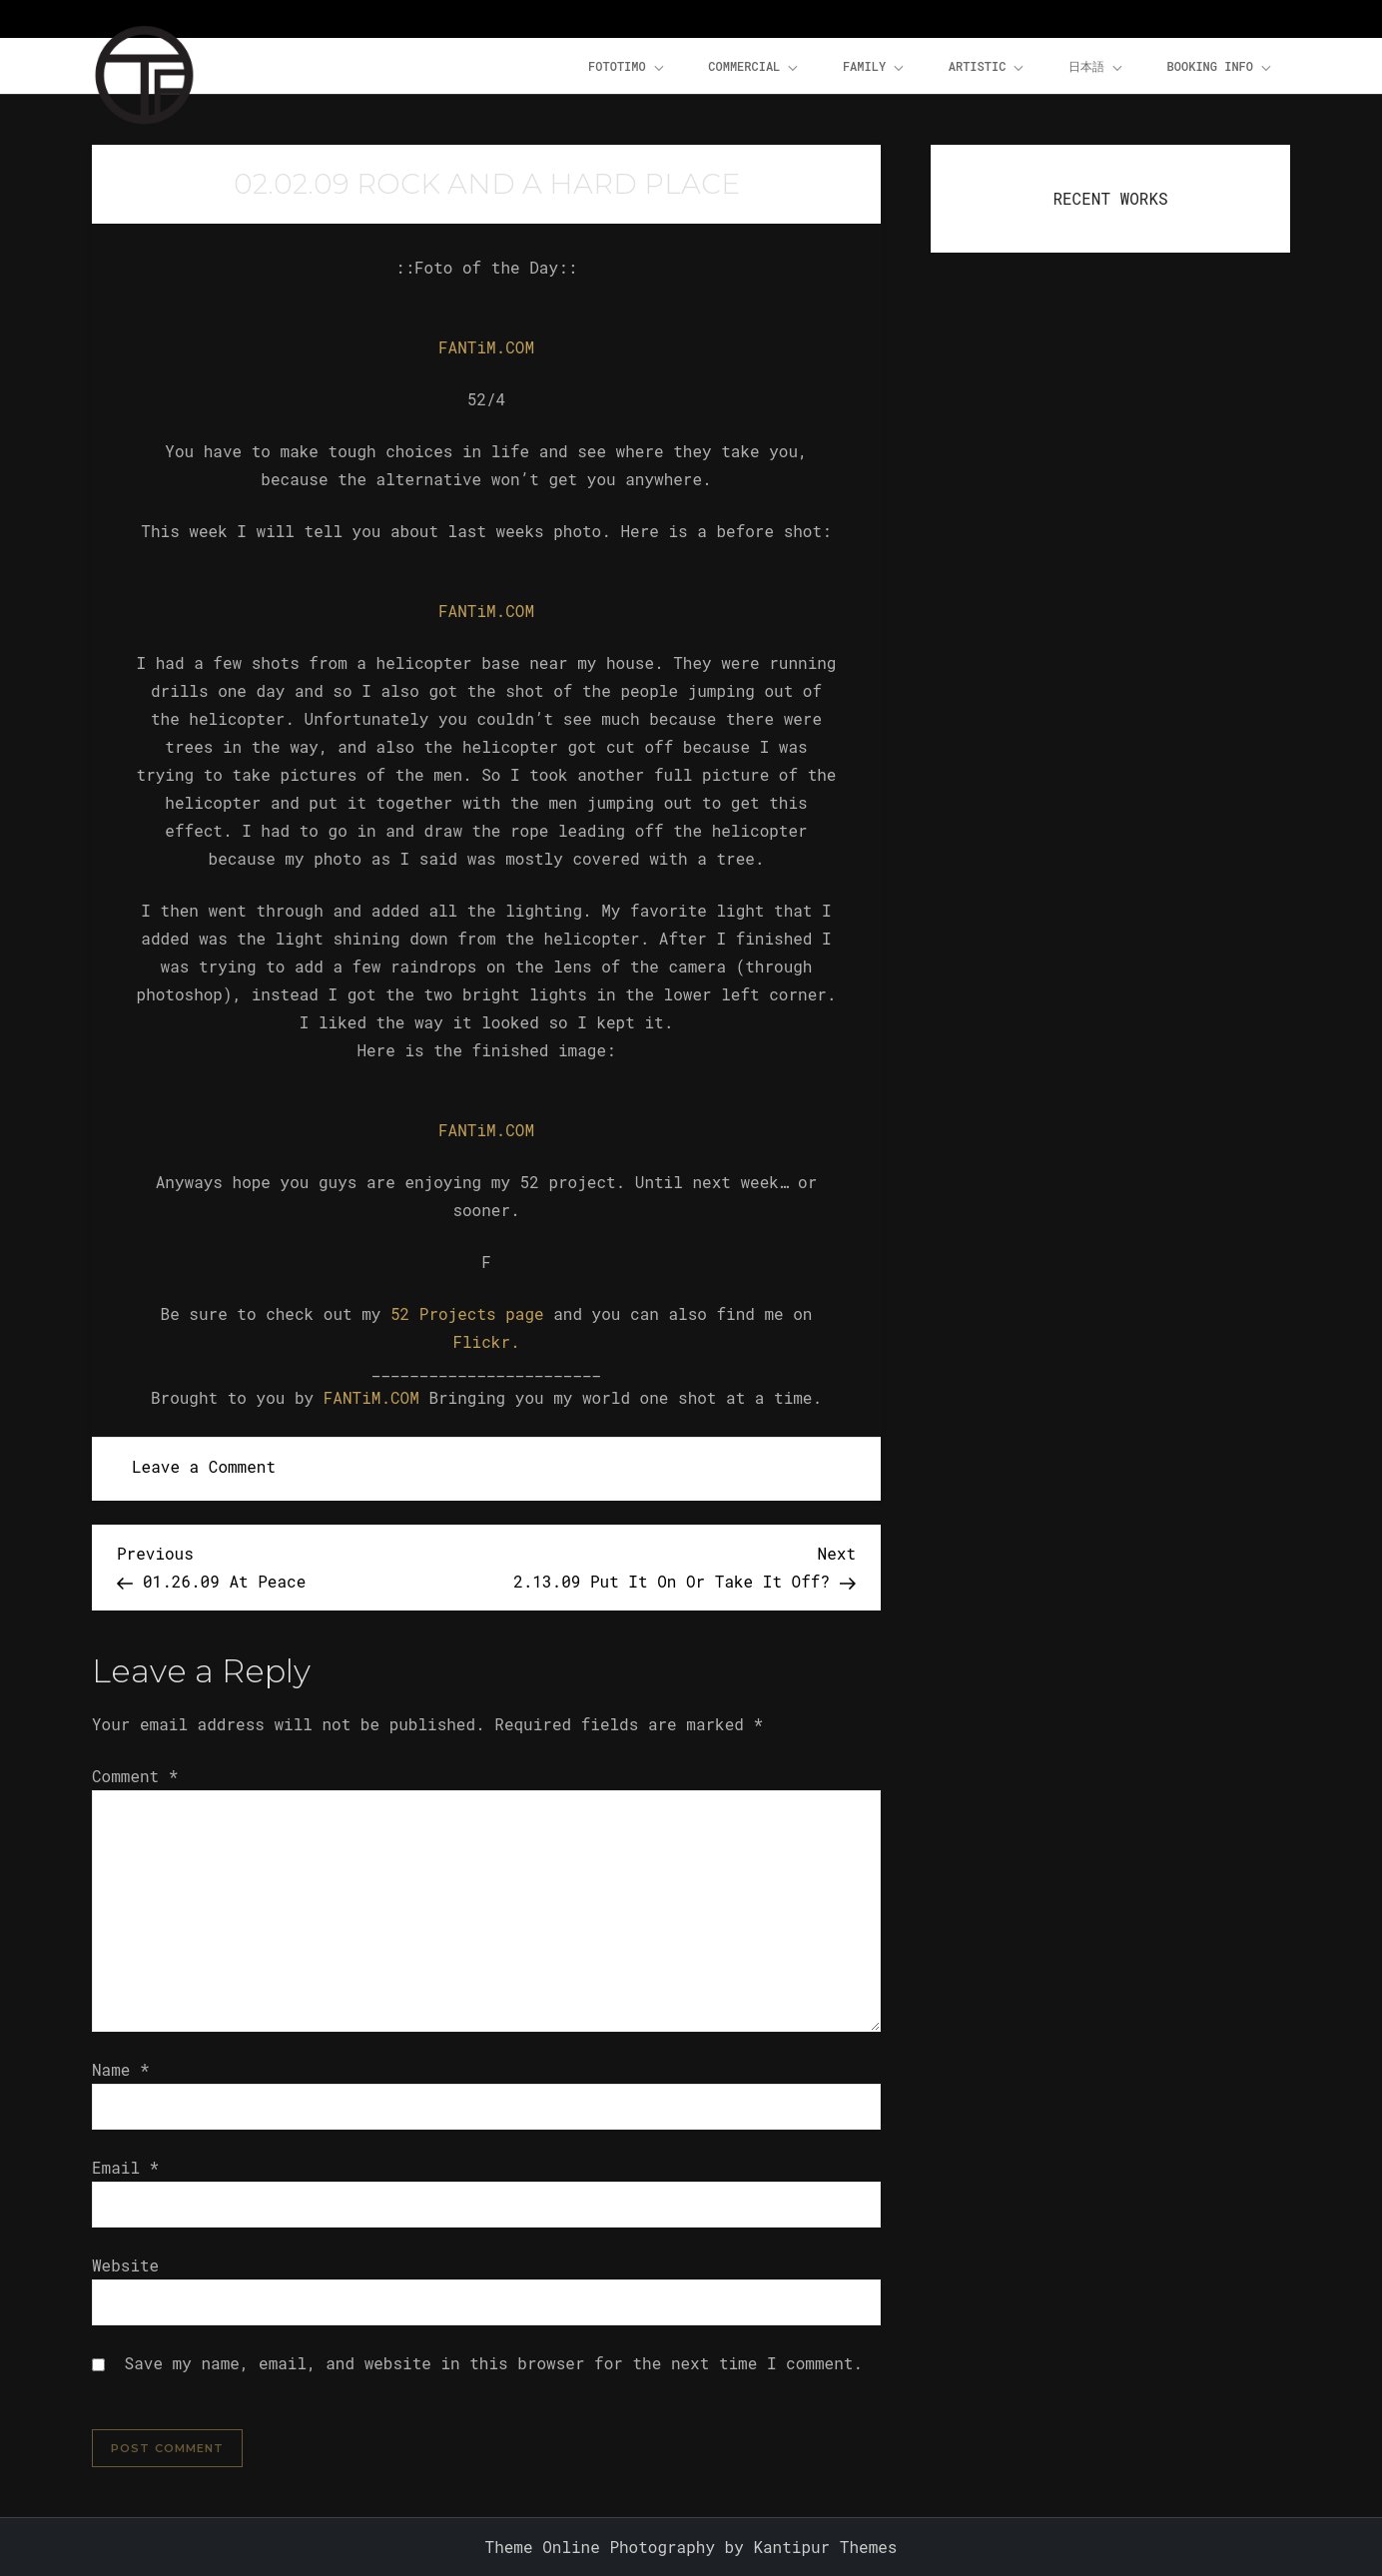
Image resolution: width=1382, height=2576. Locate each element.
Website (125, 2264)
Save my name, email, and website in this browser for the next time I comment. (494, 2362)
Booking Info (1220, 67)
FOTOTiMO (627, 67)
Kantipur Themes (825, 2546)
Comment (135, 1775)
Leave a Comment (204, 1466)
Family (875, 67)
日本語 (1096, 67)
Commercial (754, 67)
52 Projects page (467, 1313)
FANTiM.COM (486, 346)
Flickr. (485, 1341)
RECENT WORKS (1109, 198)
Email (125, 2167)
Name (121, 2069)
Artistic (988, 67)
